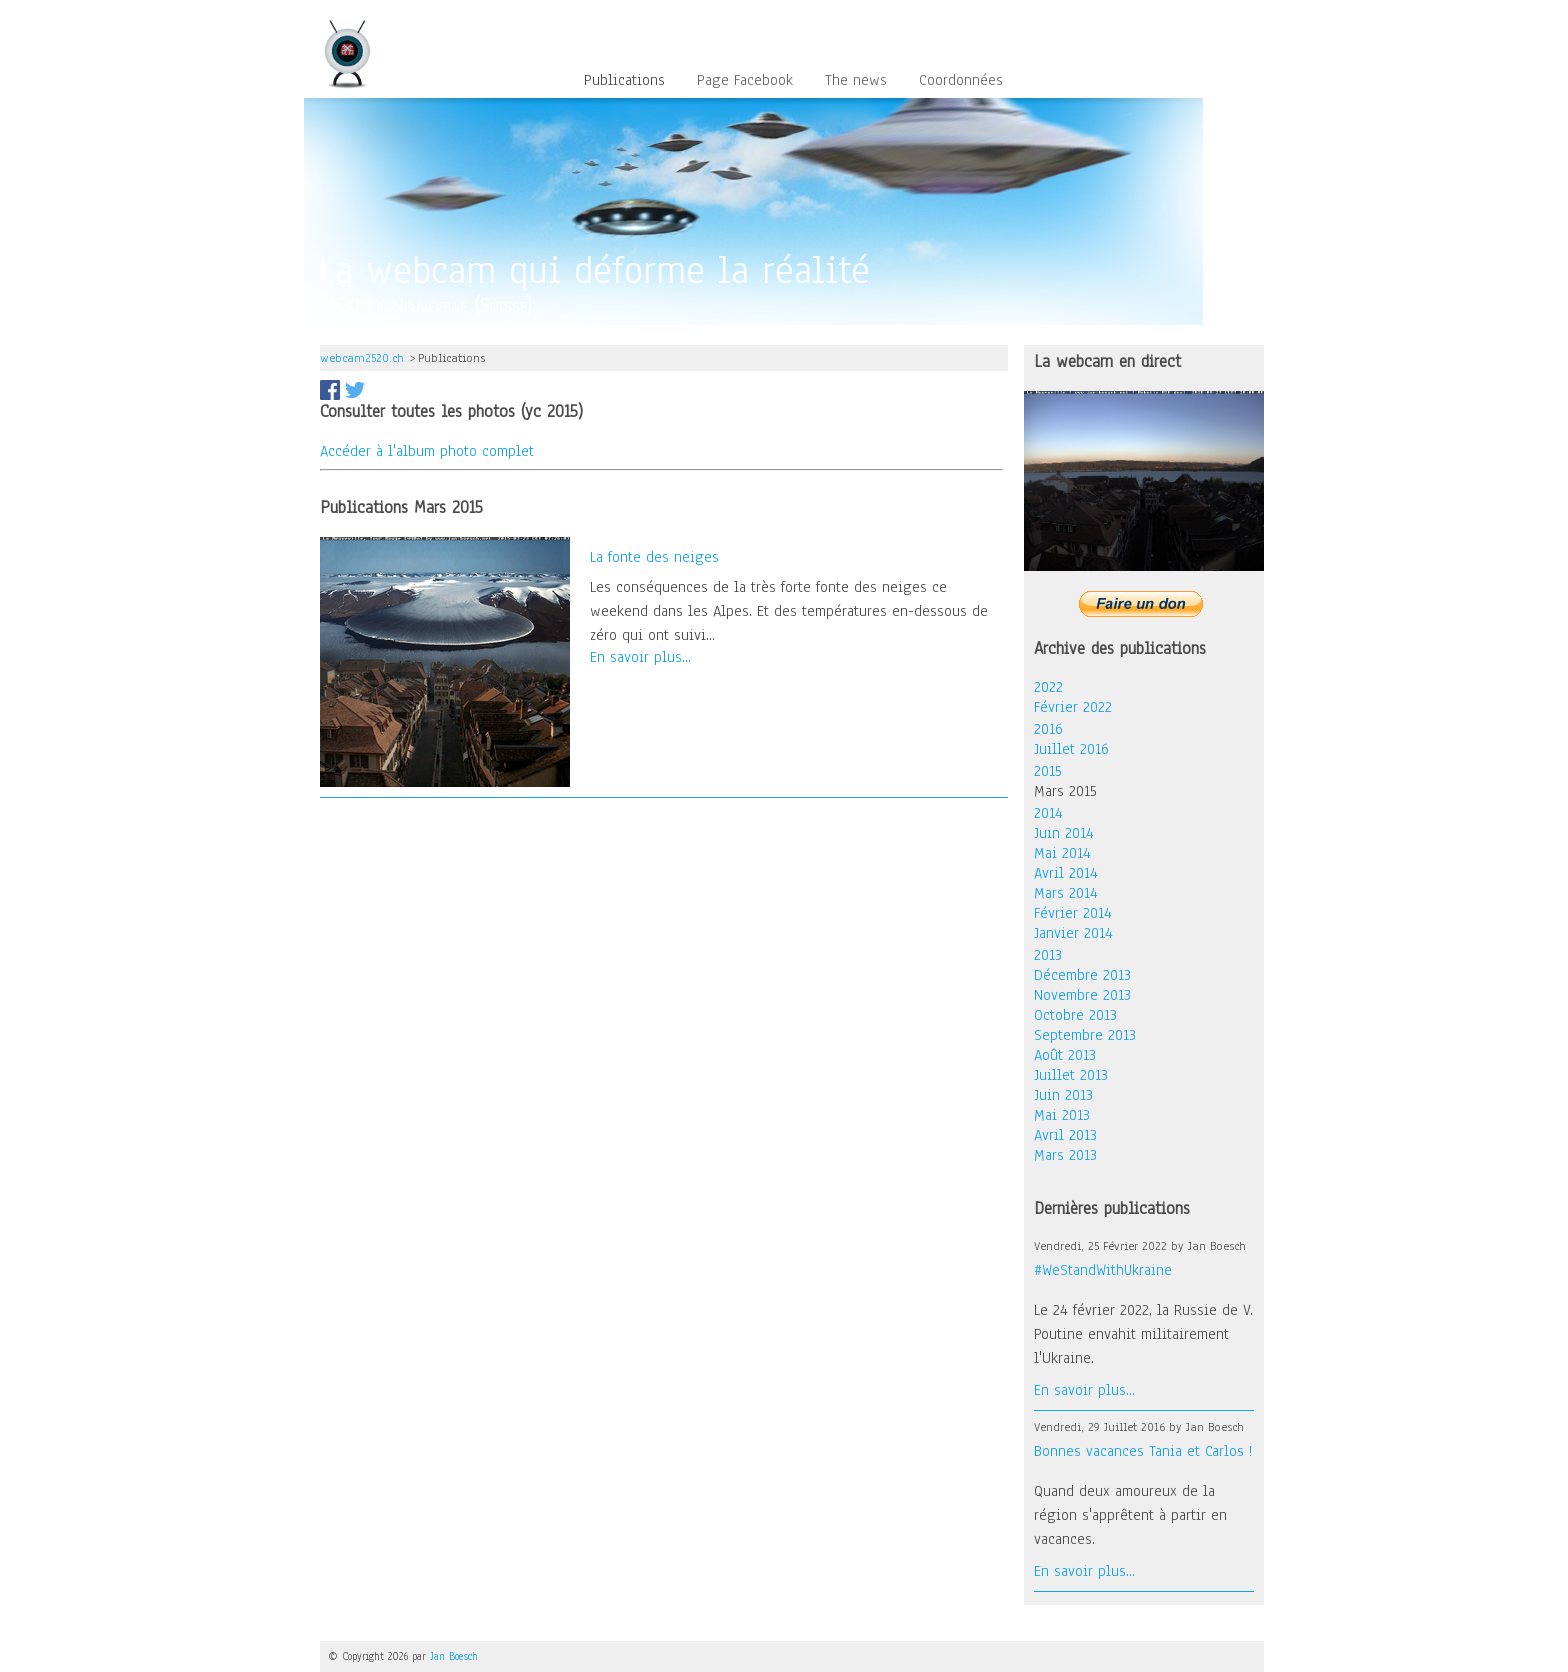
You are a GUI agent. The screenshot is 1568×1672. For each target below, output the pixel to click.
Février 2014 (1073, 913)
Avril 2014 (1066, 873)
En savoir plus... (640, 657)
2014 (1048, 813)
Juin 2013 (1063, 1095)
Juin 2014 (1064, 833)
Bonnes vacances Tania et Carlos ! (1143, 1451)
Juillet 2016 (1071, 749)
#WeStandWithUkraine (1103, 1270)
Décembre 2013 (1082, 975)
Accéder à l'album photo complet (427, 451)
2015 (1048, 771)
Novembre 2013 (1082, 995)
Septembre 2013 (1085, 1035)
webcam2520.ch (362, 358)
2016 (1048, 729)
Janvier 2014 (1073, 933)
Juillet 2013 (1071, 1075)
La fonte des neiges (654, 557)
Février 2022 (1073, 707)
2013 (1048, 955)
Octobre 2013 (1075, 1015)
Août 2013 (1065, 1055)
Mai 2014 (1062, 853)
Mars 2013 (1065, 1155)
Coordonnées (961, 81)
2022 (1048, 687)
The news (856, 81)
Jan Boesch (454, 1656)
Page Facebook (745, 81)
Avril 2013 (1065, 1135)
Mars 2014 (1066, 893)
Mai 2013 (1062, 1115)
